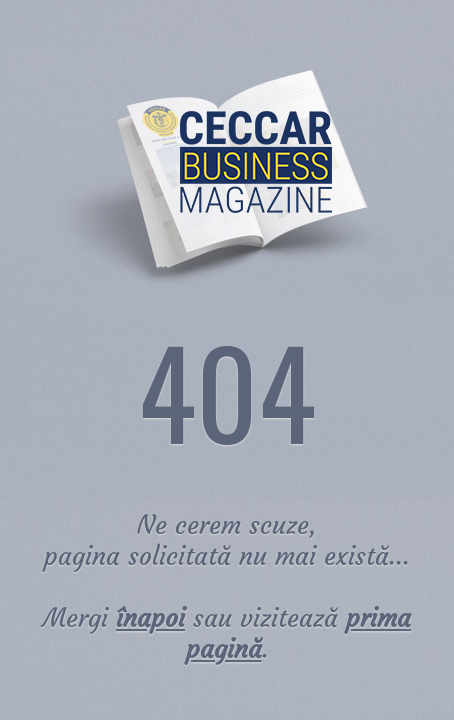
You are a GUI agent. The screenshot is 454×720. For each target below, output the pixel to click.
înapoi (150, 618)
